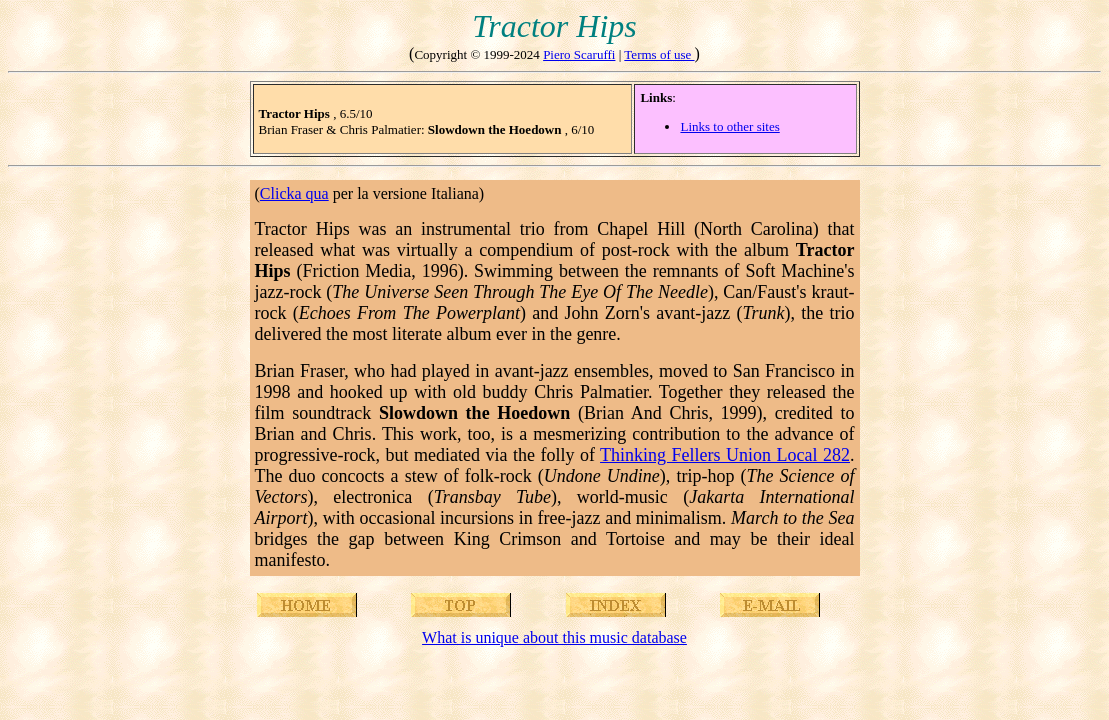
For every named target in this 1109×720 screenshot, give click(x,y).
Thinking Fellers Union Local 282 (725, 455)
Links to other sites (729, 126)
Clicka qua (294, 193)
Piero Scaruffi (579, 54)
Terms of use (659, 54)
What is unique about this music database (554, 637)
